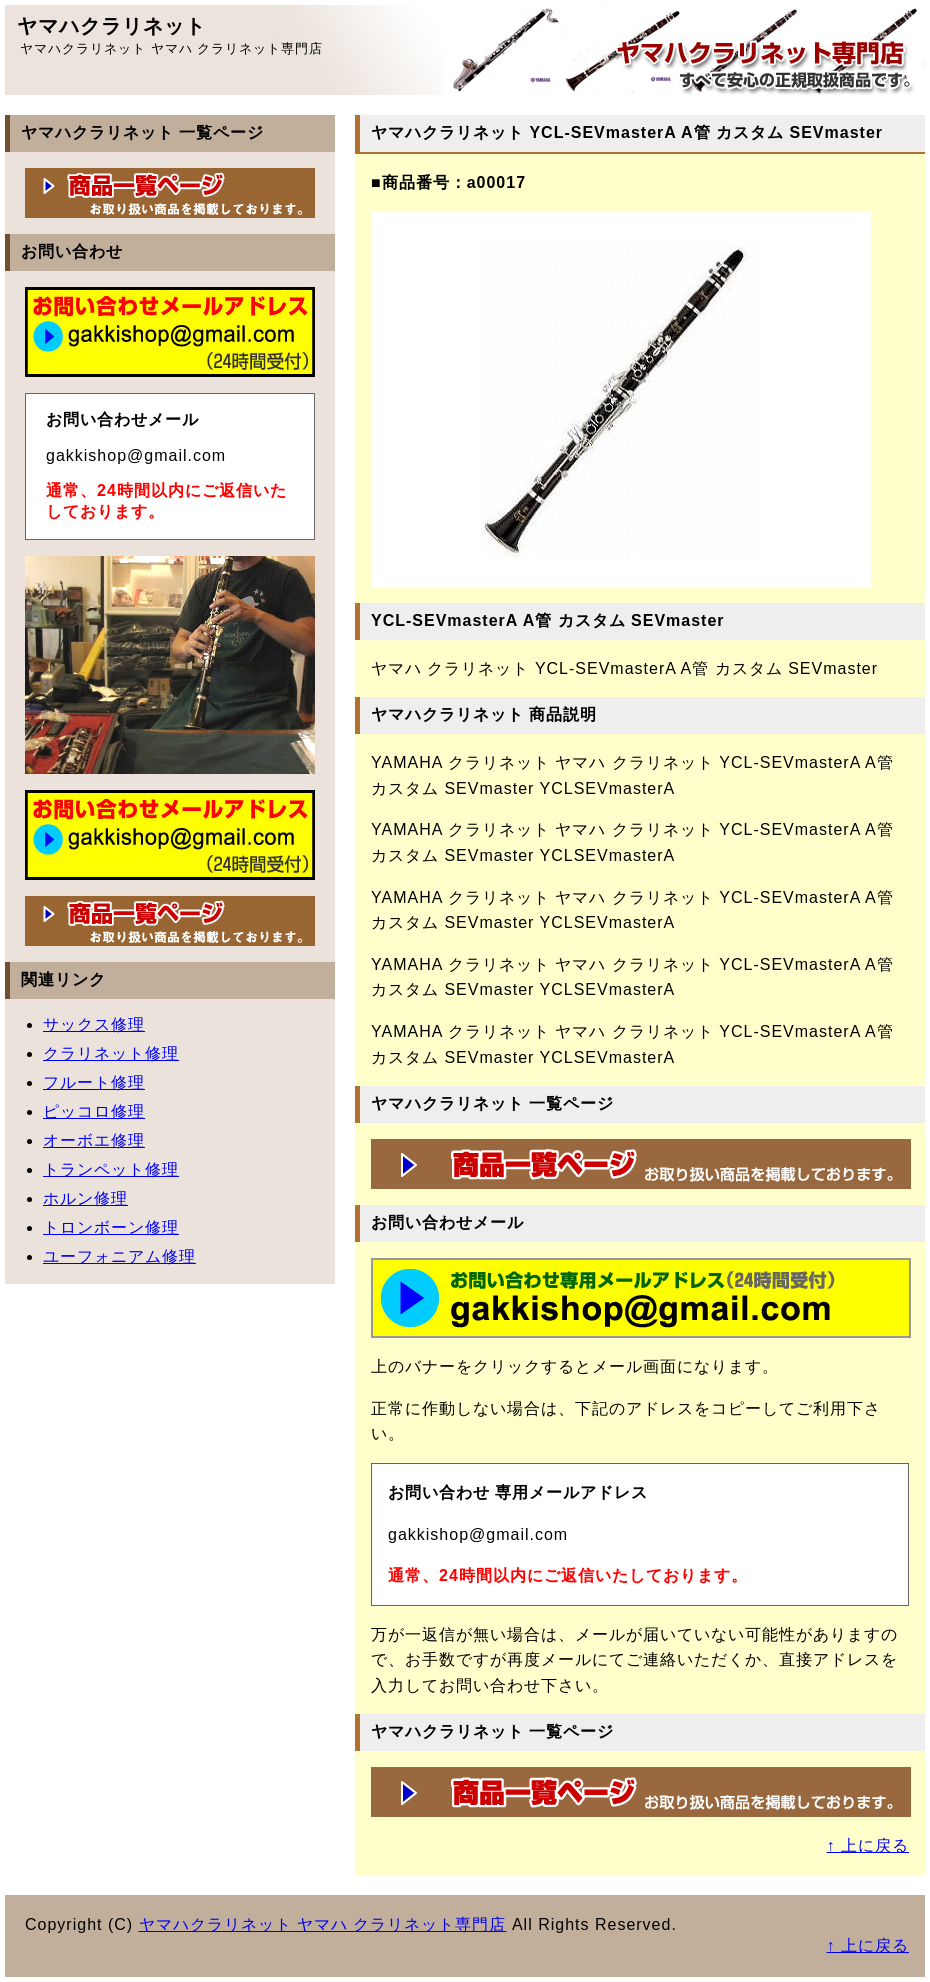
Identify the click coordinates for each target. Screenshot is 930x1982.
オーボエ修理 (94, 1140)
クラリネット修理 (111, 1053)
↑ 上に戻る (868, 1845)
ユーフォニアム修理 (119, 1256)
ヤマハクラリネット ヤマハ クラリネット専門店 (323, 1924)
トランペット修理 (111, 1169)
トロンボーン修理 (111, 1227)
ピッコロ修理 (94, 1111)
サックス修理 (94, 1024)
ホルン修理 (85, 1198)
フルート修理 (94, 1082)
